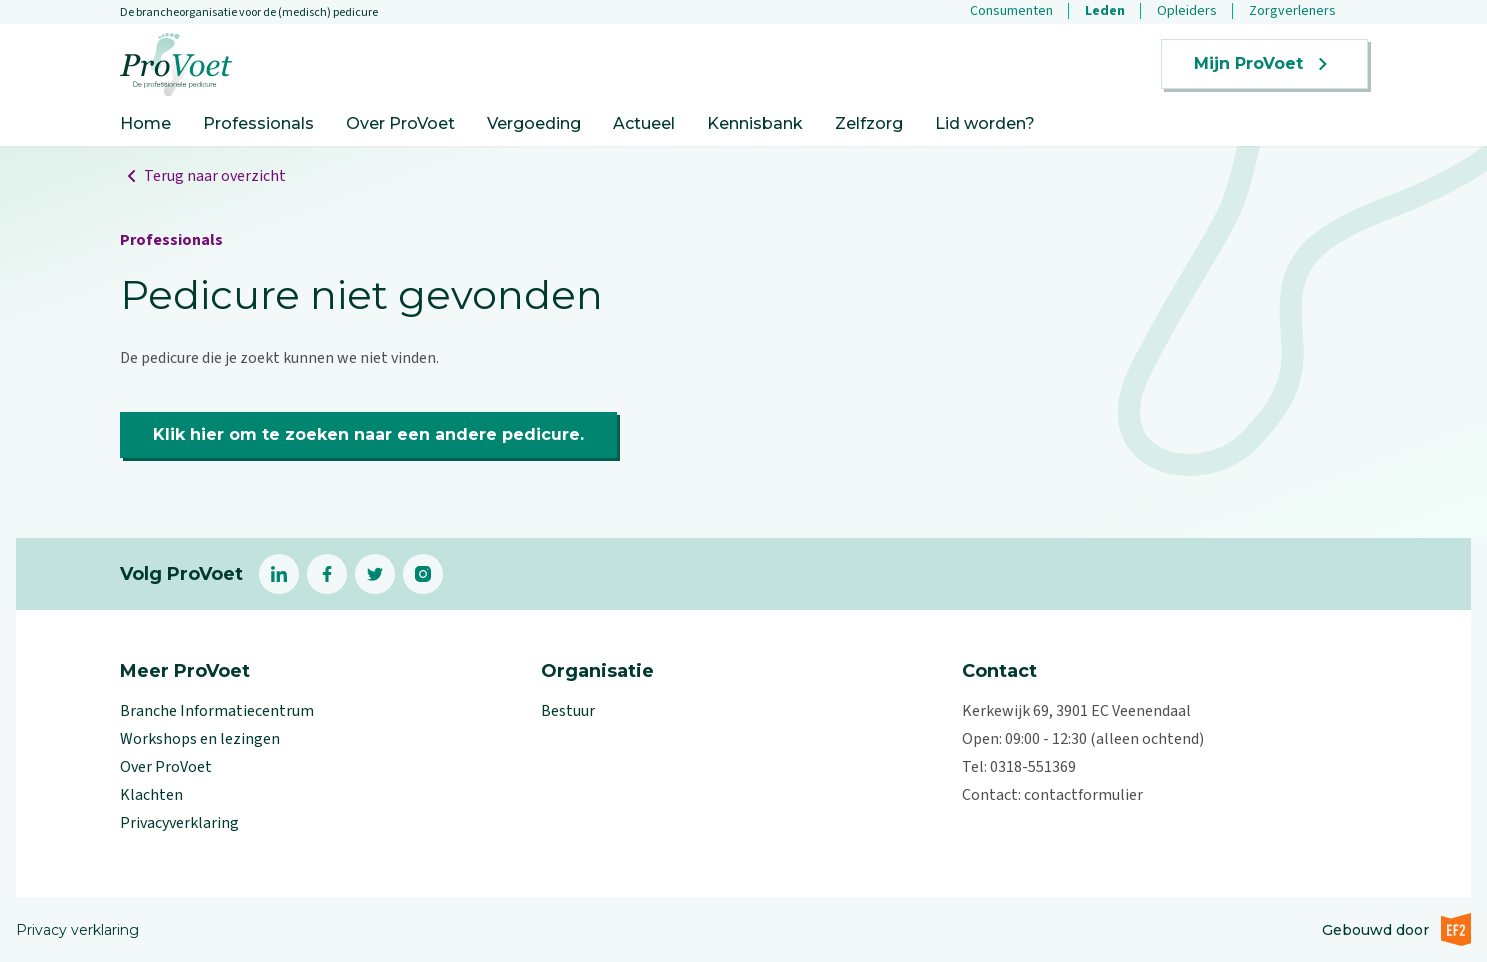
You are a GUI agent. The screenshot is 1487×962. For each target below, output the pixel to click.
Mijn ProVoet (1264, 64)
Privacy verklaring (77, 930)
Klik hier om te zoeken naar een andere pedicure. (368, 434)
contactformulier (1083, 795)
